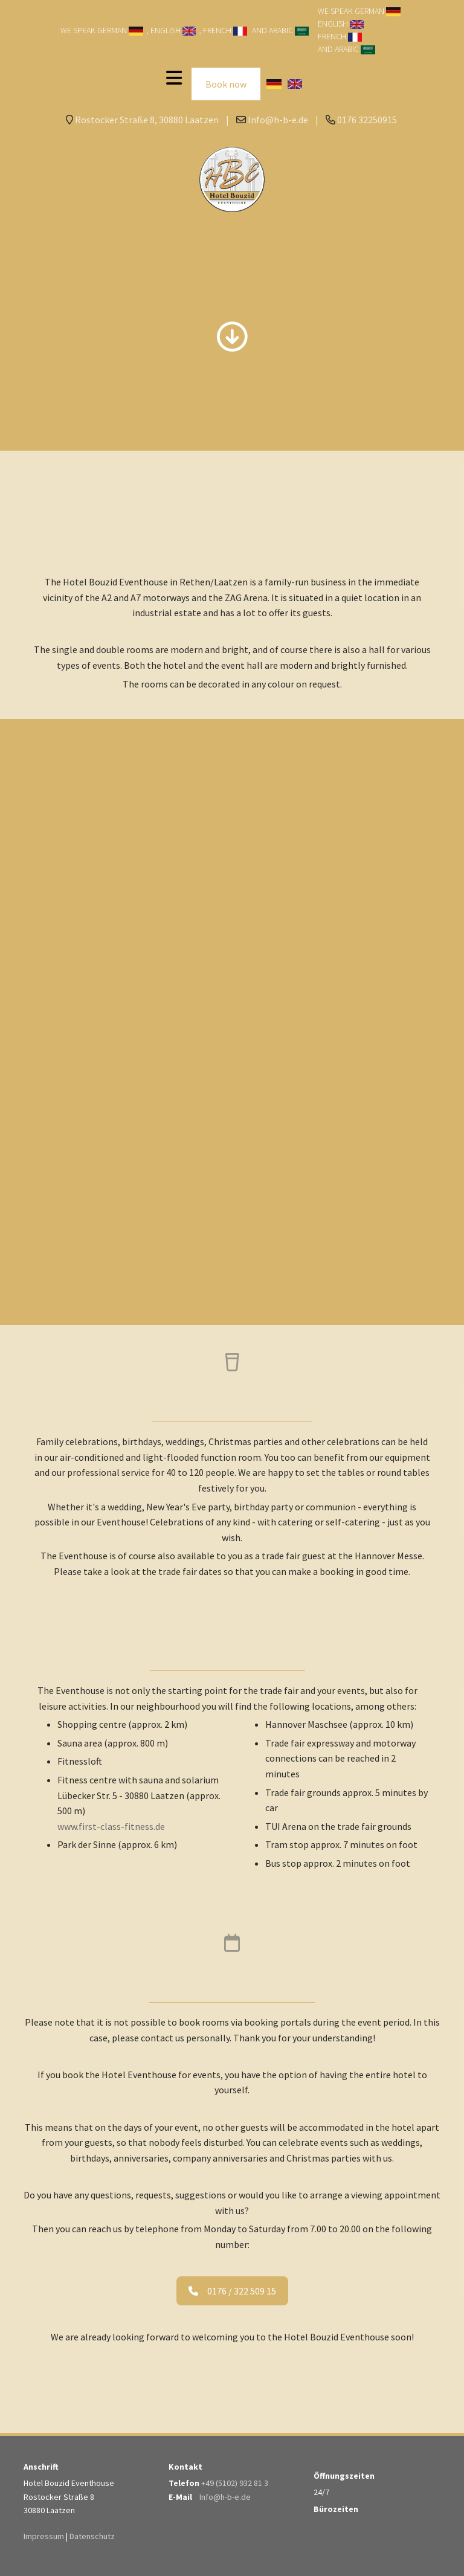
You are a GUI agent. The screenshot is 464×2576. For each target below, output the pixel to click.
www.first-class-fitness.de (111, 1826)
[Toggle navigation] (174, 78)
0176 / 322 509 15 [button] (232, 2291)
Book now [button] (225, 84)
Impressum (44, 2536)
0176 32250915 (367, 120)
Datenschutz (92, 2536)
